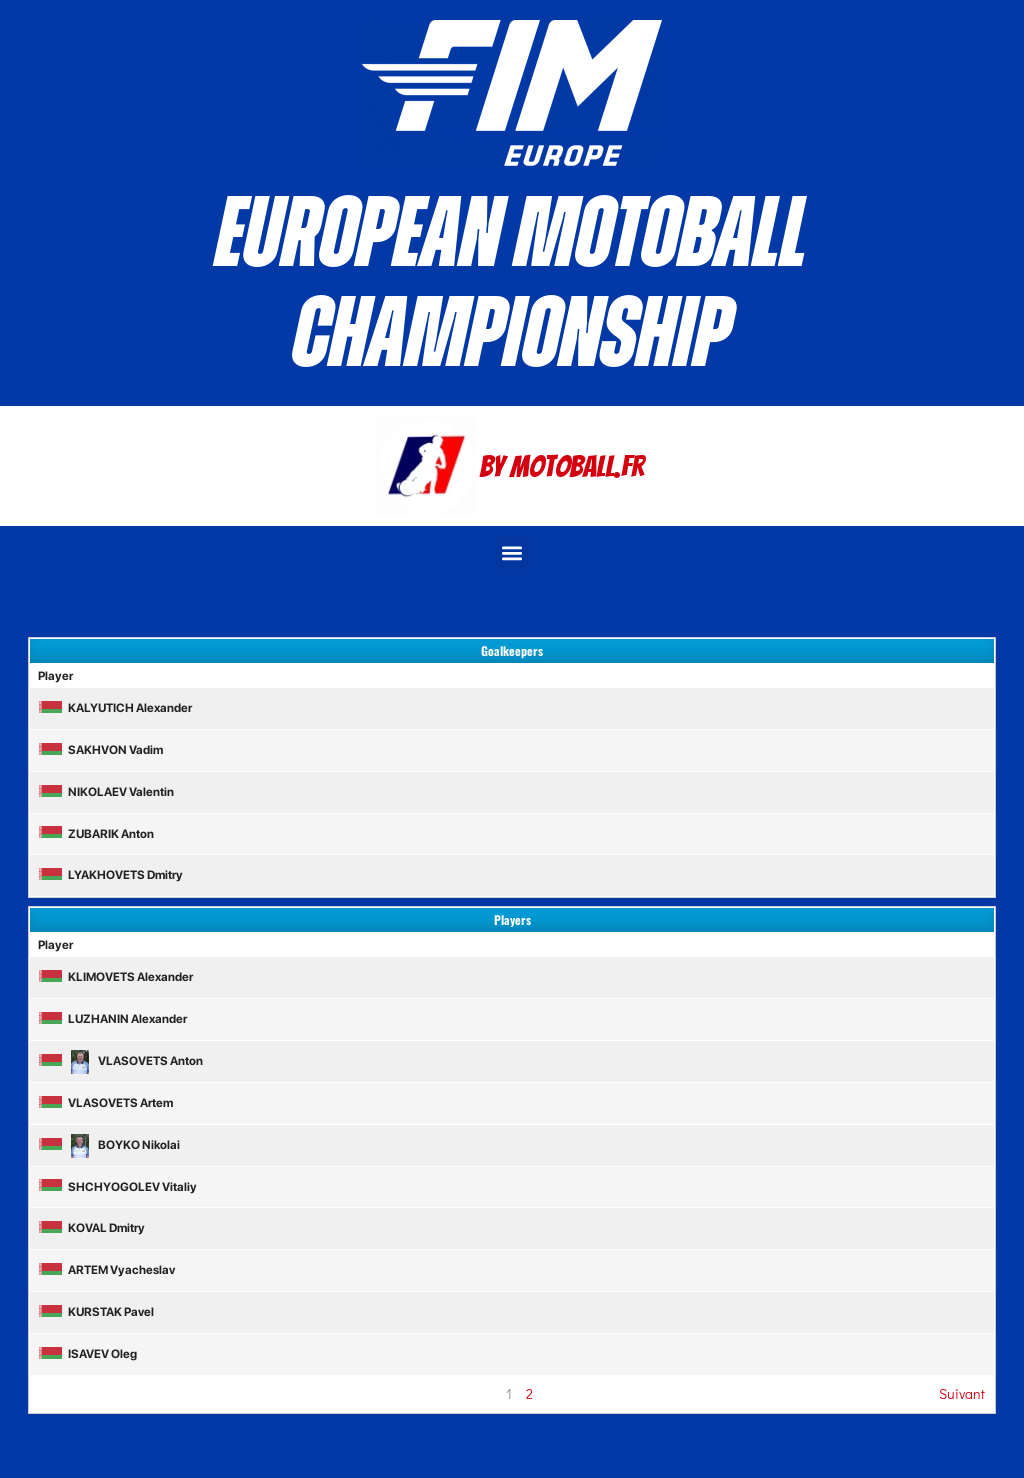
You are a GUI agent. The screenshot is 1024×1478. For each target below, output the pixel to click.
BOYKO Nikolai (109, 1145)
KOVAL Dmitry (91, 1228)
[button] (512, 552)
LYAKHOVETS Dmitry (110, 875)
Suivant (962, 1393)
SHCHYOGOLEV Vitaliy (117, 1187)
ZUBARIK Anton (96, 834)
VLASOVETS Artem (105, 1103)
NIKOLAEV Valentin (106, 792)
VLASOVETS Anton (120, 1061)
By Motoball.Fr (562, 466)
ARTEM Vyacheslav (106, 1270)
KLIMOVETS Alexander (115, 977)
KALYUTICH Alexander (115, 708)
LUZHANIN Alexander (112, 1019)
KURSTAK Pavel (96, 1312)
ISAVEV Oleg (87, 1354)
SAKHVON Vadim (100, 750)
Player (55, 676)
